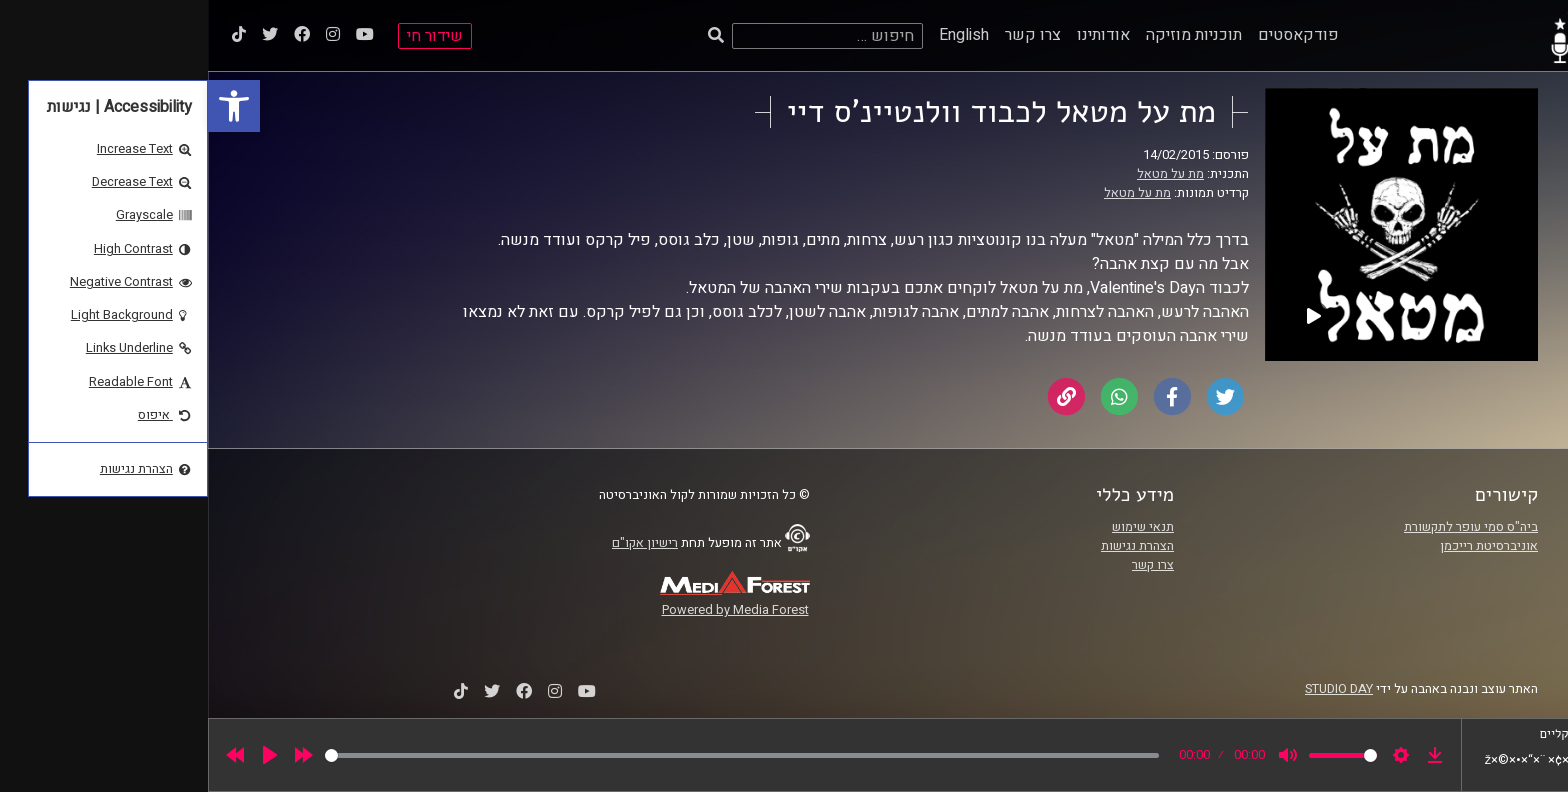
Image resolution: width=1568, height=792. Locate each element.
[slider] (534, 755)
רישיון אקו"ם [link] (437, 543)
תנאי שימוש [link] (935, 527)
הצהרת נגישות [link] (929, 546)
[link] (26, 106)
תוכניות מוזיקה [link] (986, 35)
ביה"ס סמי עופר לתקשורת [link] (1263, 527)
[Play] (62, 755)
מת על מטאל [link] (962, 174)
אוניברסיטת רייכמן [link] (1281, 546)
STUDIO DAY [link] (1131, 689)
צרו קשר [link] (825, 35)
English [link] (756, 35)
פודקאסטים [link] (1090, 35)
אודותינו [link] (895, 35)
